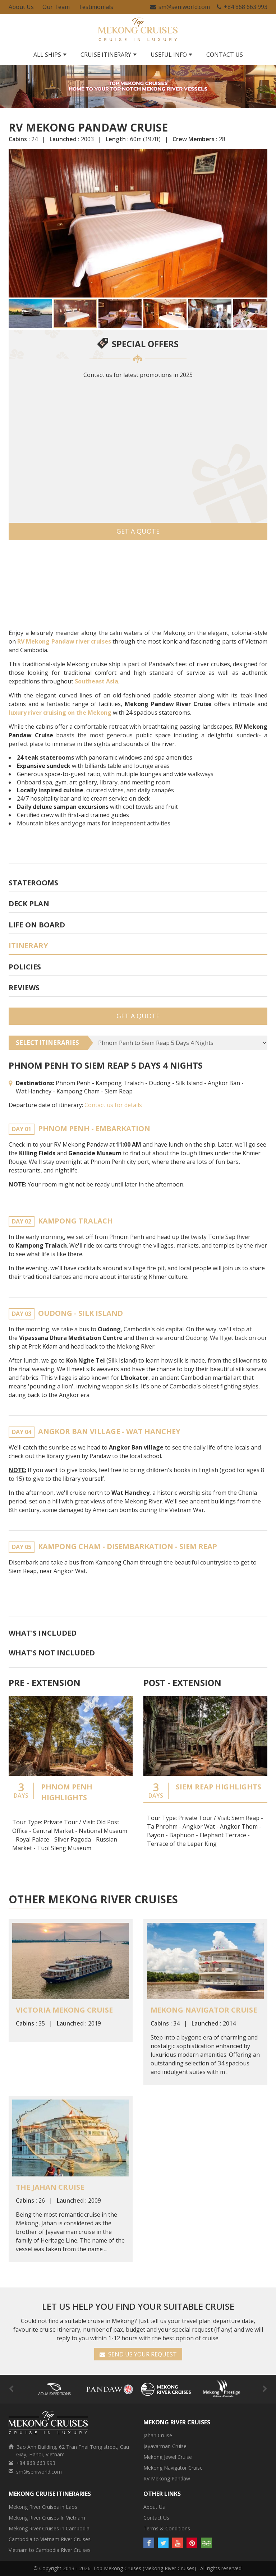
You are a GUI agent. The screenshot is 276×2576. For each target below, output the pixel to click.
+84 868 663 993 (242, 7)
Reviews (24, 987)
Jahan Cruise (157, 2435)
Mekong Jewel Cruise (167, 2456)
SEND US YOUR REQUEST (138, 2354)
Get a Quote (138, 531)
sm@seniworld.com (180, 7)
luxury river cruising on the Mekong (60, 712)
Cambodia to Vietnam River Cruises (50, 2539)
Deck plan (29, 903)
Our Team (56, 7)
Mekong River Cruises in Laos (43, 2506)
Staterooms (33, 883)
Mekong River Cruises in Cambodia (49, 2528)
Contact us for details (113, 1105)
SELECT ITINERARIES (47, 1042)
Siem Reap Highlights (218, 1787)
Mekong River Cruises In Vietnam (47, 2517)
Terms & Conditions (166, 2528)
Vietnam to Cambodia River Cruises (50, 2550)
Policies (25, 967)
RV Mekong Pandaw (166, 2478)
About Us (21, 7)
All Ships (47, 55)
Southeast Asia (96, 681)
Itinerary (28, 945)
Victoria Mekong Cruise (64, 2010)
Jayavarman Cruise (165, 2446)
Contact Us (224, 55)
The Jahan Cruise (50, 2187)
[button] (15, 223)
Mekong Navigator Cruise (204, 2010)
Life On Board (37, 925)
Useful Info (169, 55)
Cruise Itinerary (105, 55)
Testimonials (95, 7)
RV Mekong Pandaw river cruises (64, 641)
